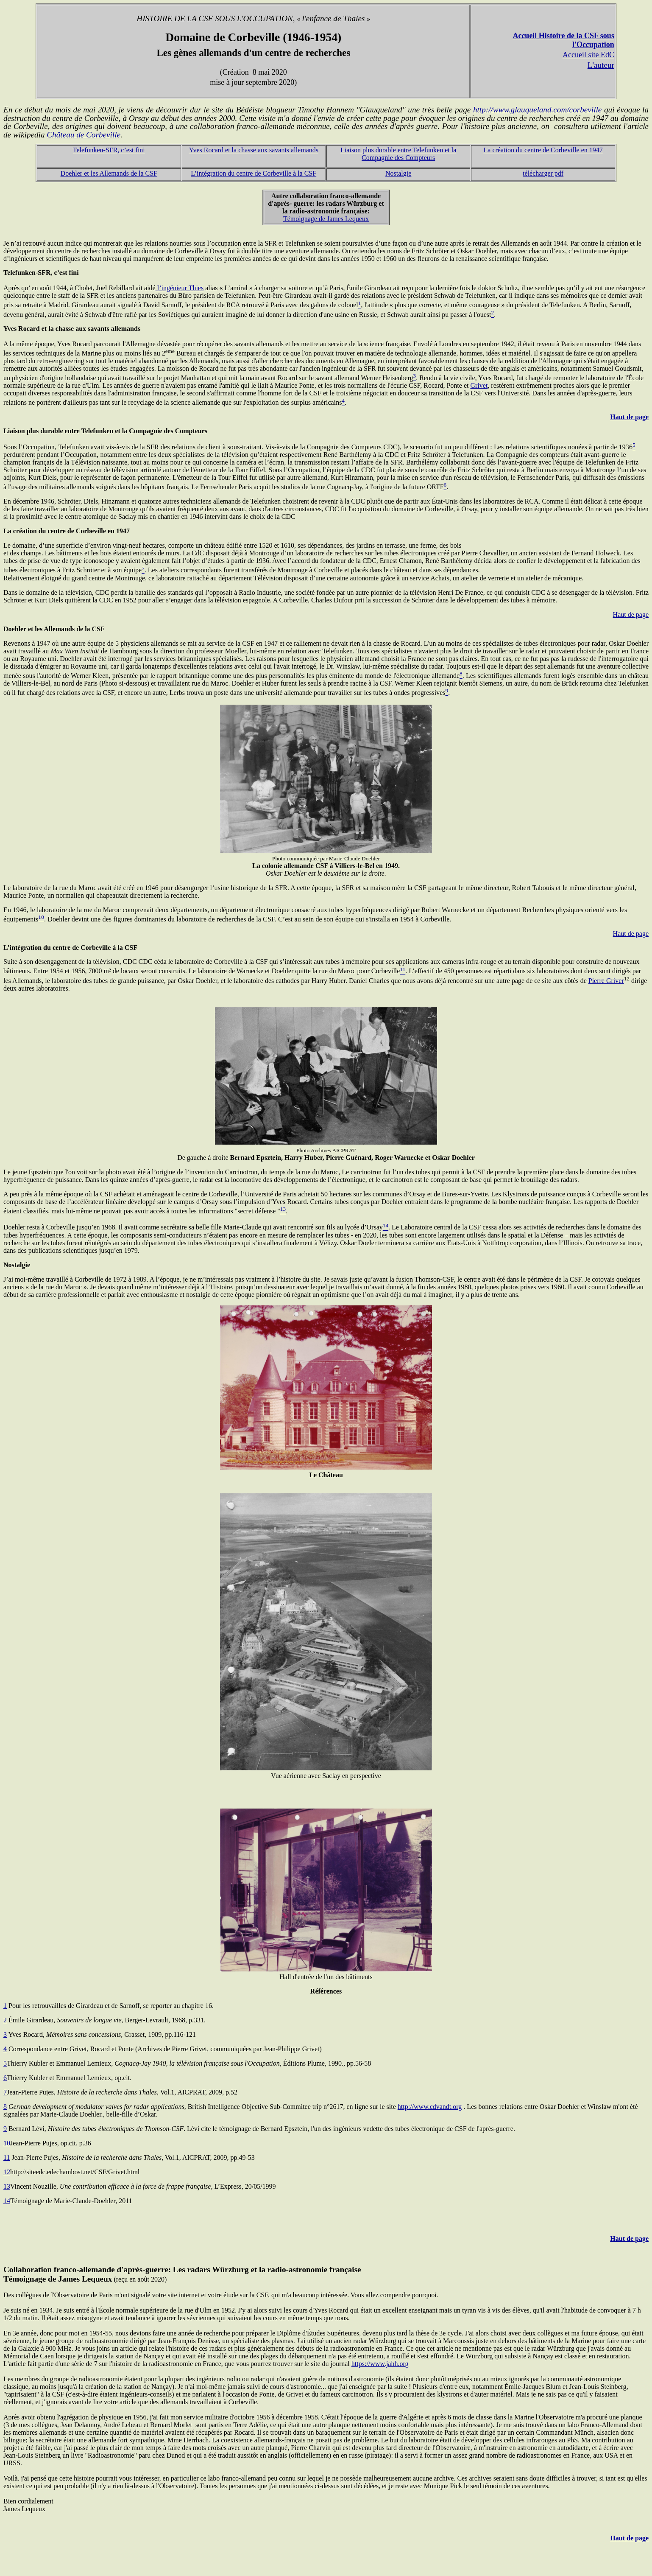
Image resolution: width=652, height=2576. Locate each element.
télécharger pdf (543, 173)
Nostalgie (398, 173)
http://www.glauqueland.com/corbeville (537, 109)
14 (6, 2200)
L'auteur (601, 65)
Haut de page (629, 416)
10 (6, 2143)
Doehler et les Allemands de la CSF (109, 173)
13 (6, 2186)
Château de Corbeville (83, 134)
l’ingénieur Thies (179, 287)
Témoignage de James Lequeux (326, 218)
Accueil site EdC (588, 54)
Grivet (479, 385)
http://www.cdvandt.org (430, 2106)
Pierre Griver (606, 980)
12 (6, 2172)
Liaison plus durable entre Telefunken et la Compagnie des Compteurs (398, 153)
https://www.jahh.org (380, 2363)
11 (6, 2157)
